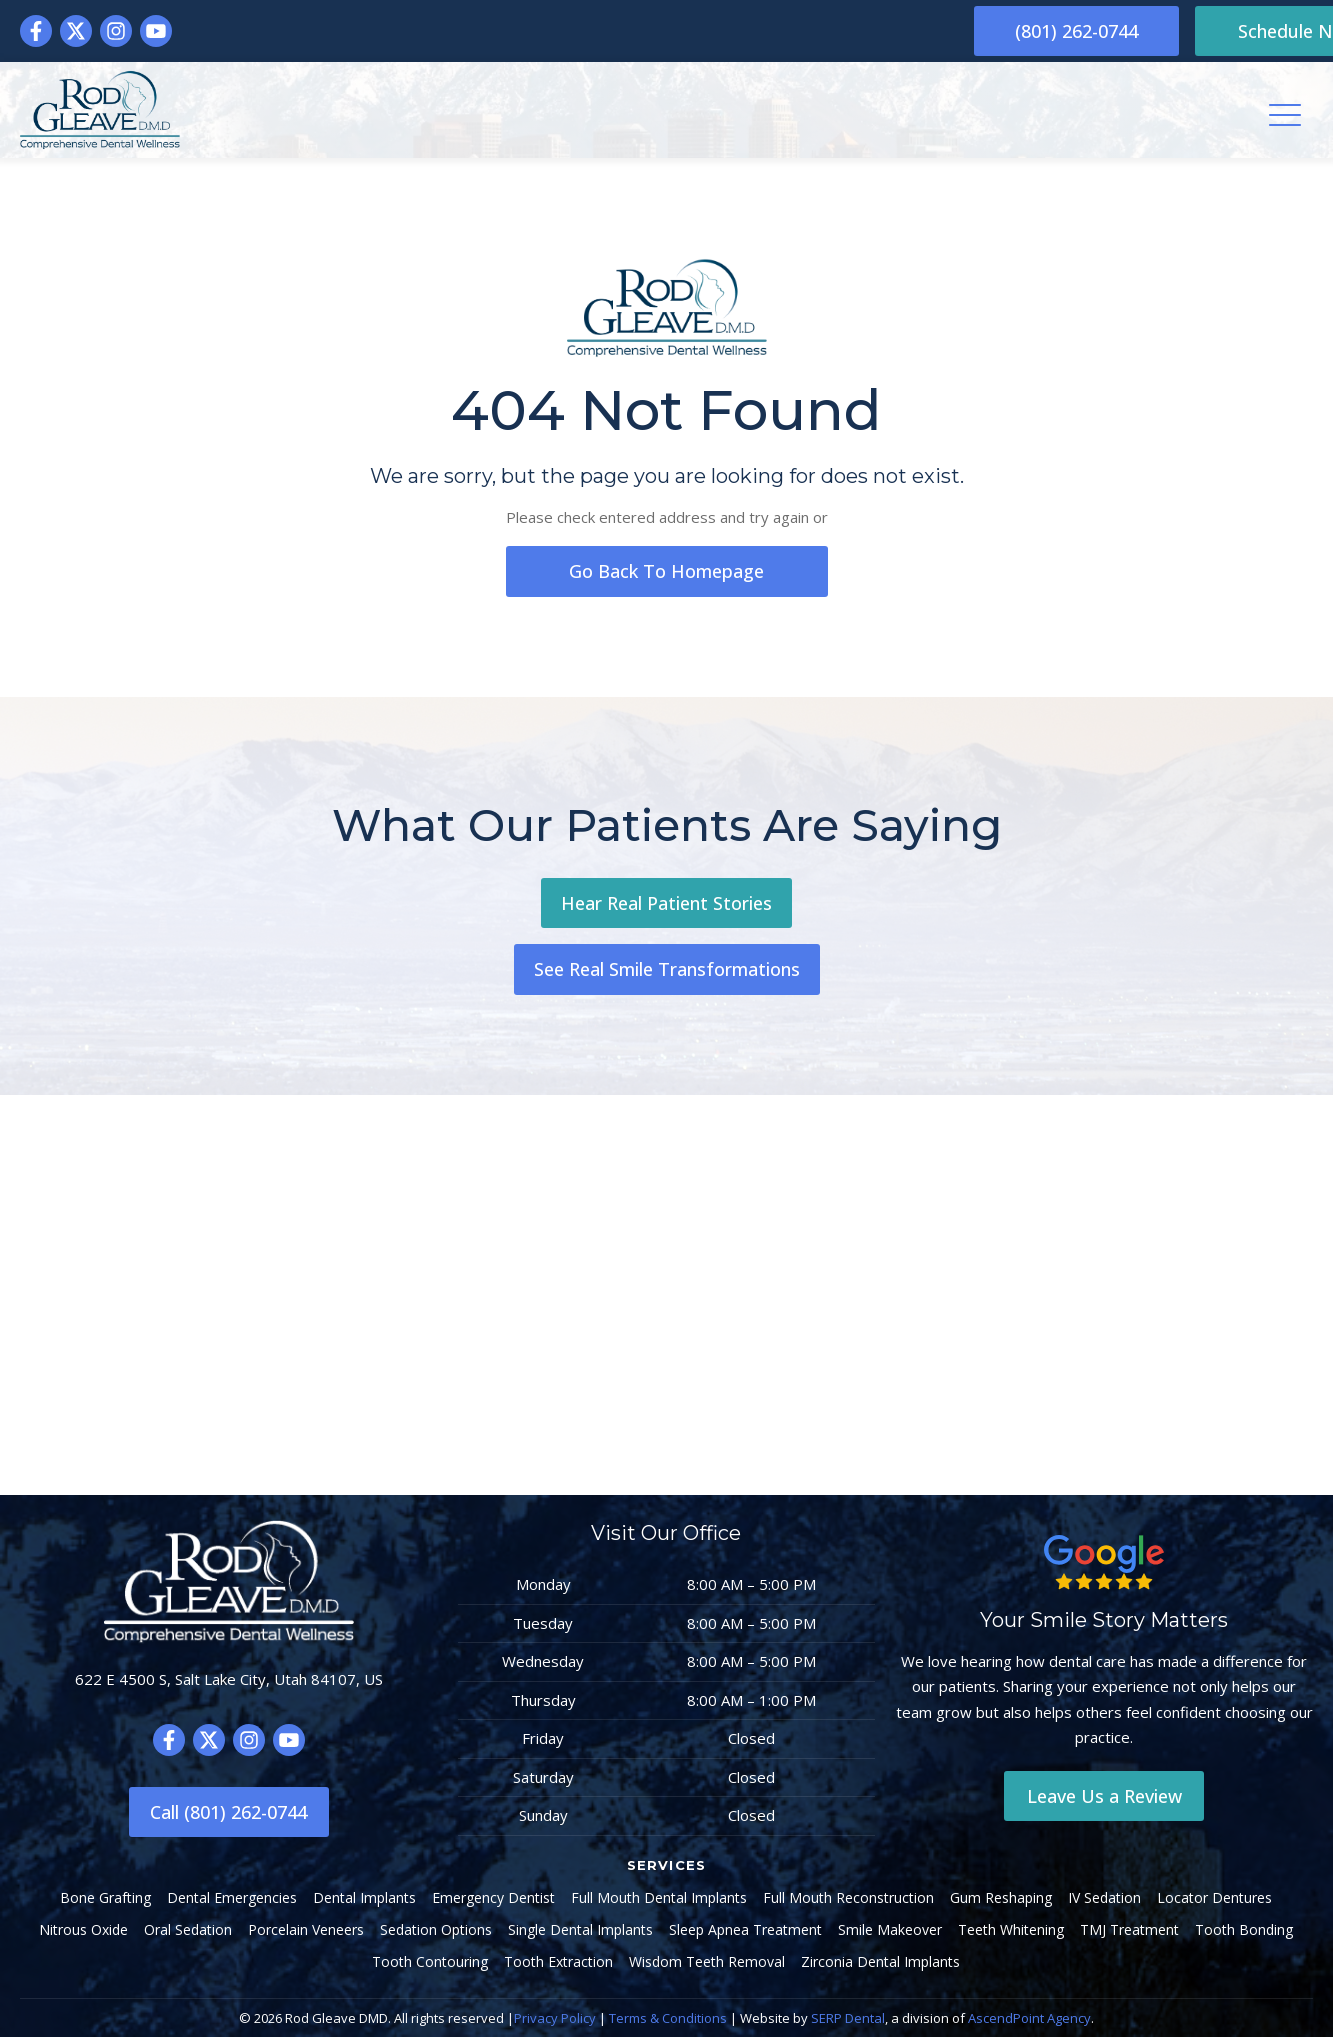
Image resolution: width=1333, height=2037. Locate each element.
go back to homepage (667, 571)
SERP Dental (848, 2018)
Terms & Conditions (668, 2018)
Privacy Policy (555, 2018)
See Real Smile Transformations (667, 970)
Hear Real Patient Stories (666, 903)
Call (228, 1812)
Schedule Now (1213, 31)
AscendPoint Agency (1029, 2018)
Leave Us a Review (1104, 1796)
